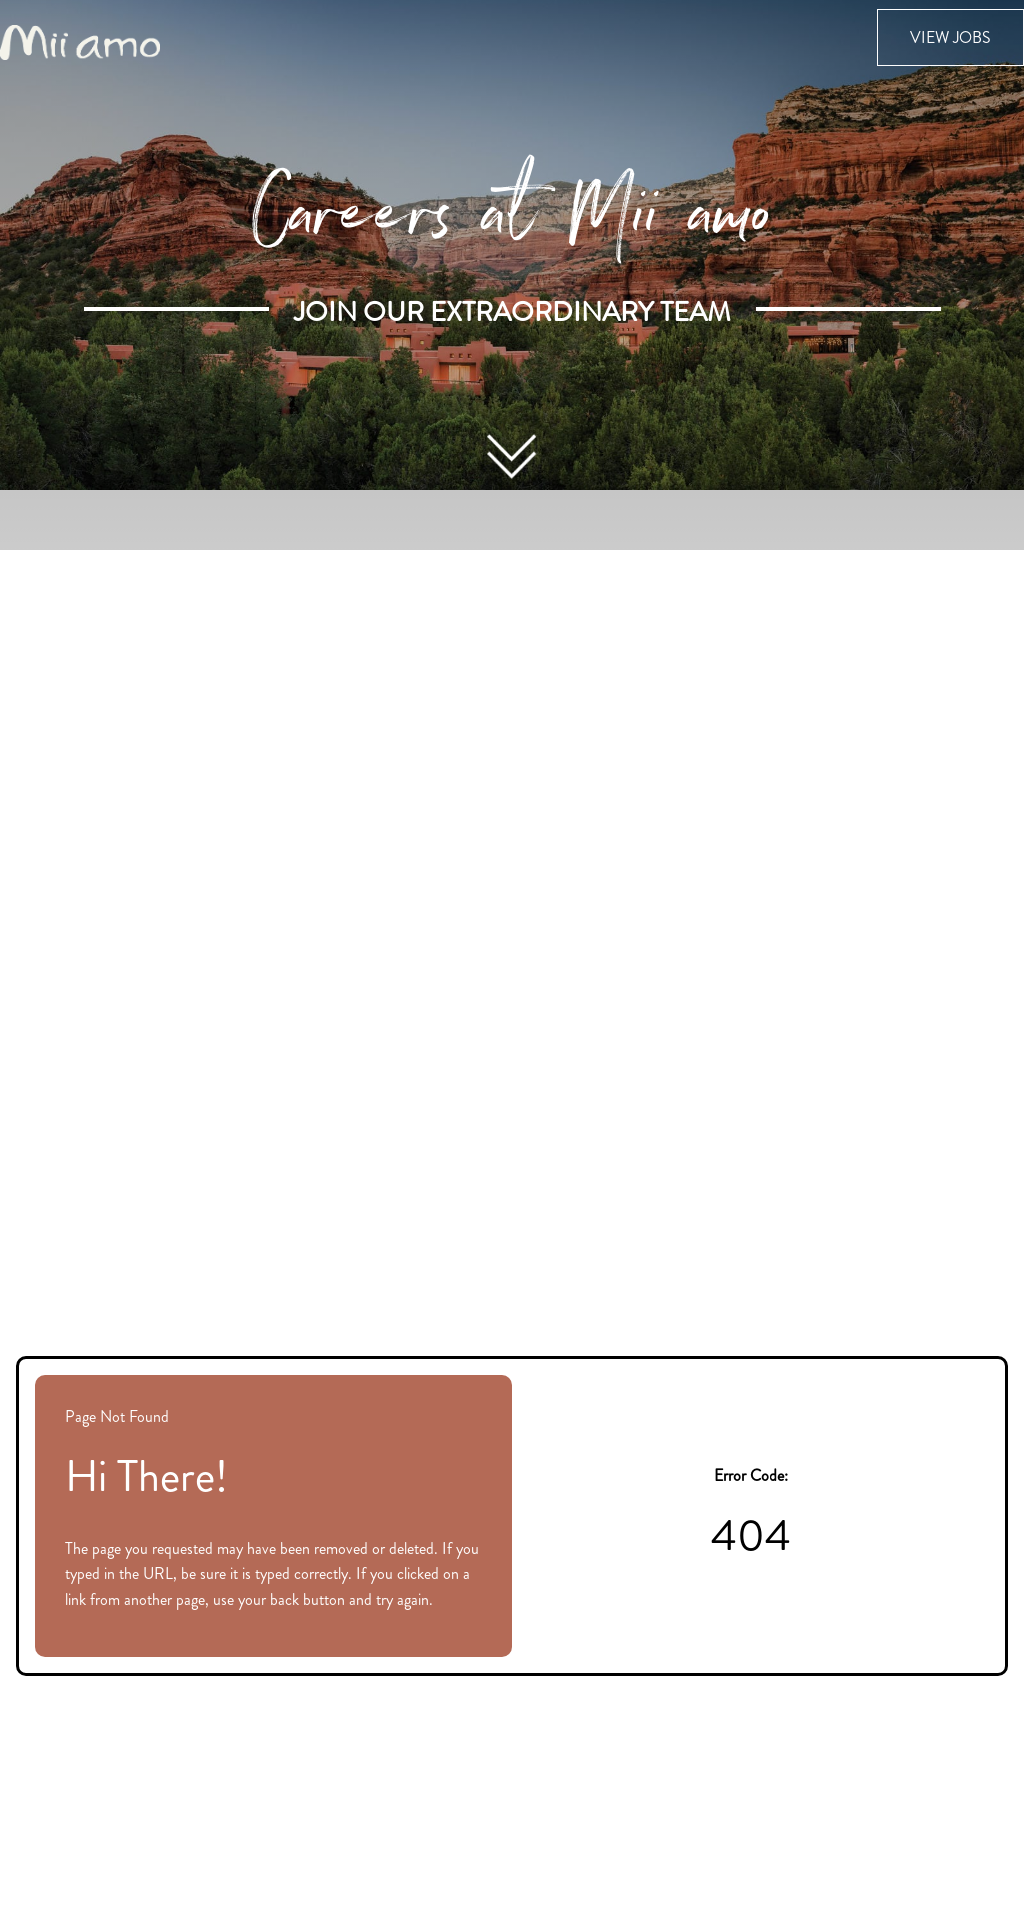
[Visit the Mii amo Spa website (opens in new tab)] (80, 40)
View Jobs (950, 37)
